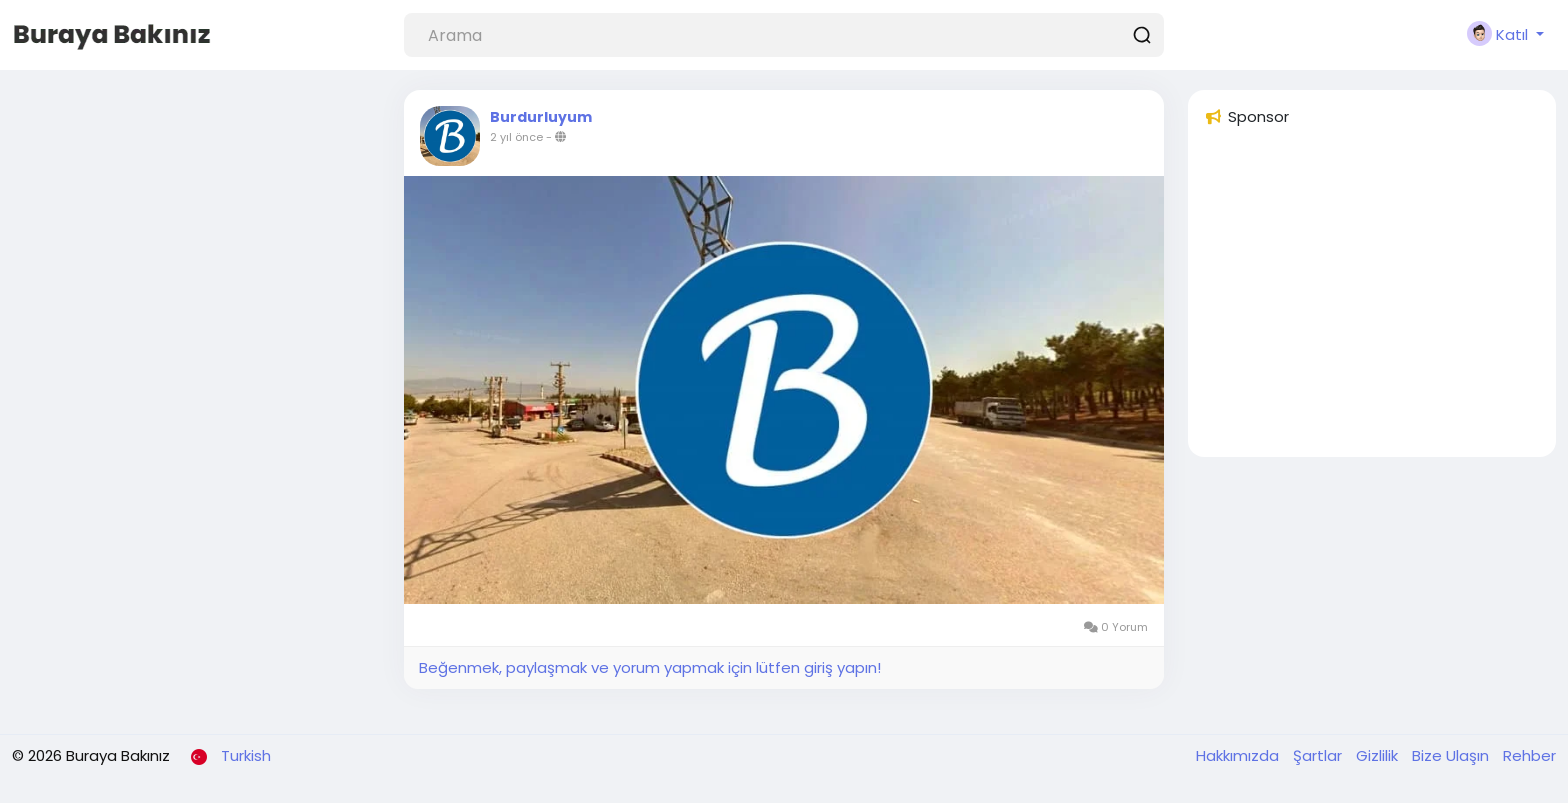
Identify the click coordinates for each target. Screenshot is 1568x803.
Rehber (1529, 755)
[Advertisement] (1372, 301)
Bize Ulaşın (1452, 755)
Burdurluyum (541, 117)
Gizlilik (1379, 755)
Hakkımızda (1239, 755)
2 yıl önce (516, 137)
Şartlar (1319, 755)
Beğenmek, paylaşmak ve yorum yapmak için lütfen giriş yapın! (650, 667)
